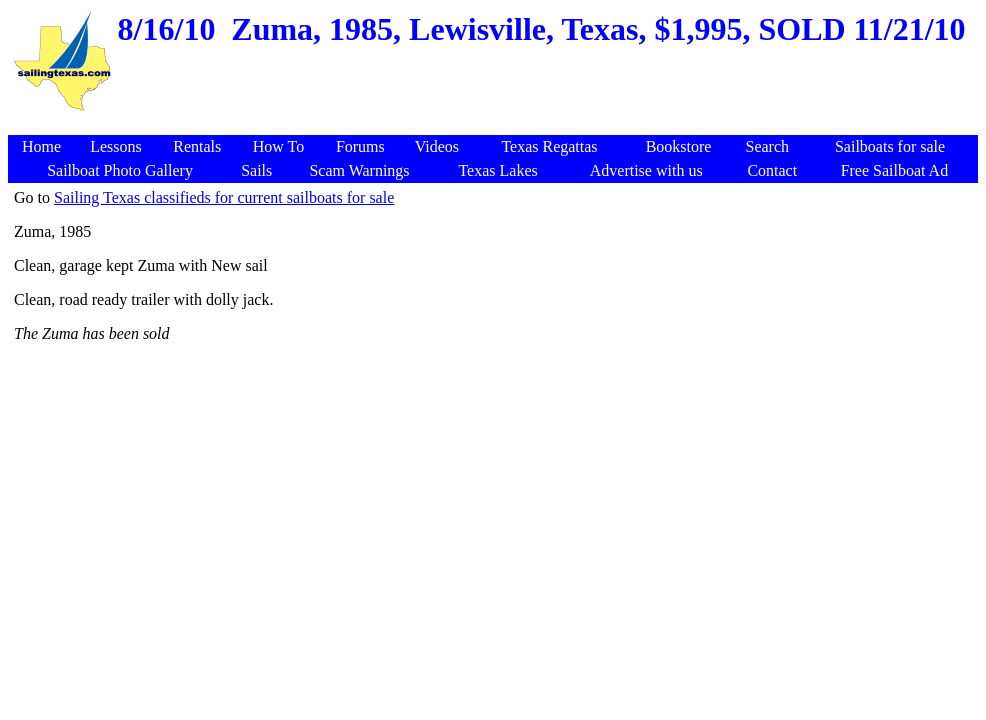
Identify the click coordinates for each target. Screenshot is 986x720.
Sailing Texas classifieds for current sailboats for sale (224, 197)
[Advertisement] (496, 124)
